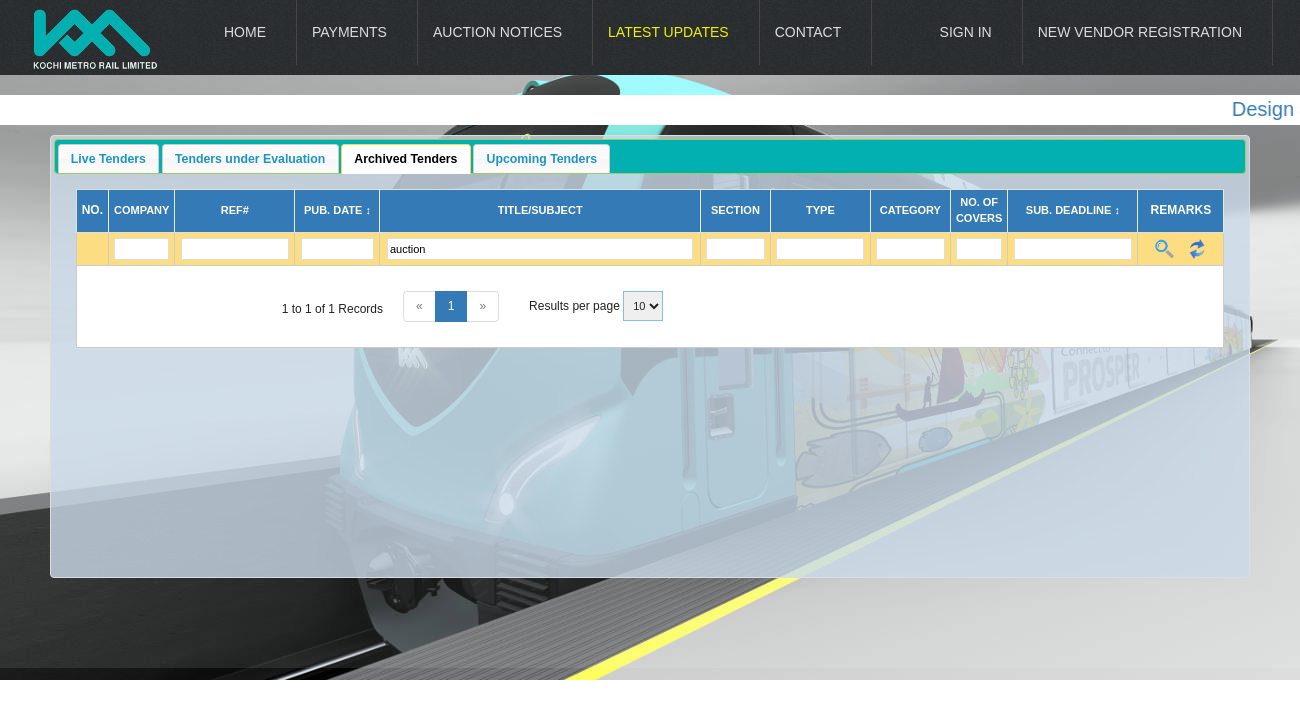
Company (141, 210)
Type (820, 210)
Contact (808, 32)
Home (245, 32)
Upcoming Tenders (542, 159)
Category (910, 210)
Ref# (235, 210)
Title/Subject (540, 210)
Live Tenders (108, 159)
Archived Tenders (405, 159)
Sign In (966, 32)
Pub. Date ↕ (337, 210)
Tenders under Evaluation (250, 159)
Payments (349, 32)
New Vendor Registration (1140, 32)
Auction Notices (497, 32)
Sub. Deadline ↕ (1073, 210)
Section (735, 210)
